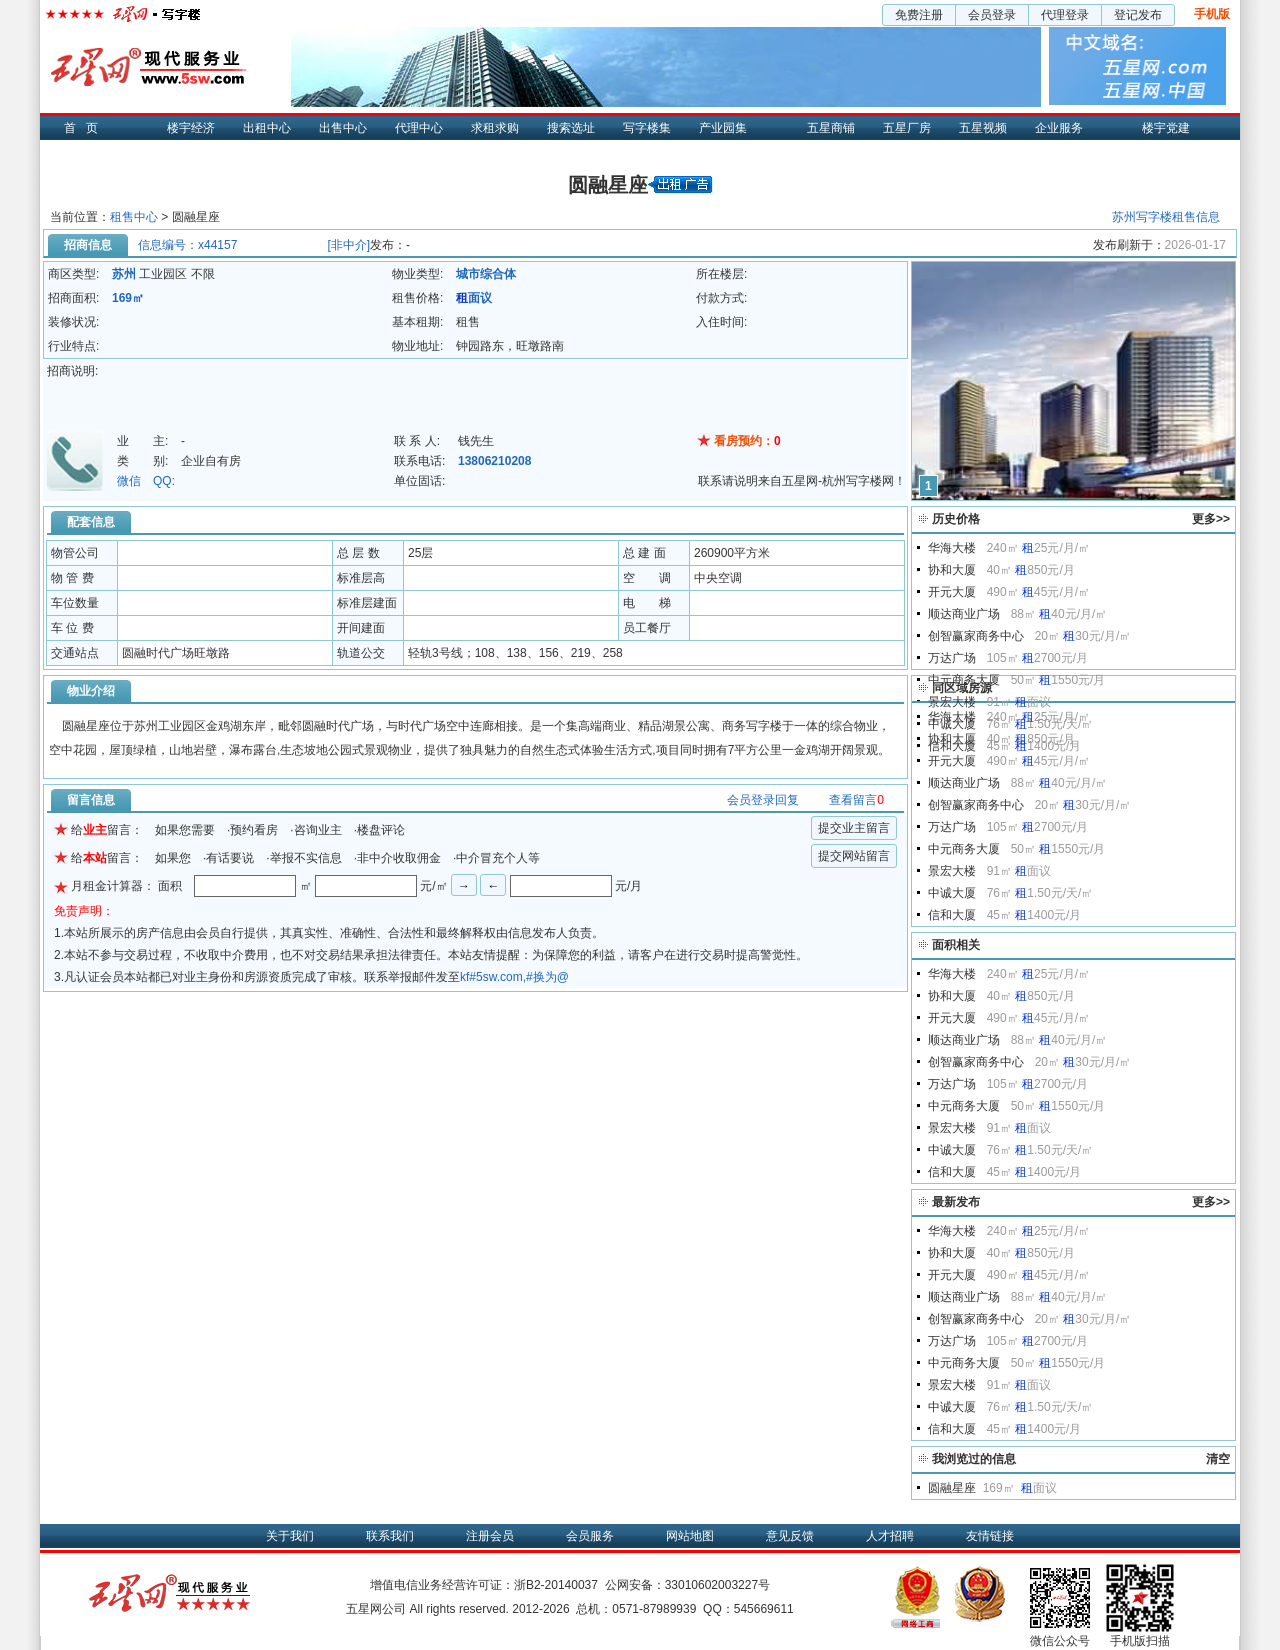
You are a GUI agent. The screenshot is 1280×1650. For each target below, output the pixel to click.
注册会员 (490, 1536)
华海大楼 (952, 548)
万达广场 (952, 658)
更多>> (1211, 519)
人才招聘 (890, 1536)
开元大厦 (952, 592)
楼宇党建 (1166, 128)
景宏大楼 (952, 702)
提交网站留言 (854, 856)
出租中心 (267, 128)
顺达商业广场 (964, 614)
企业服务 (1059, 128)
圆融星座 (952, 1488)
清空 (1218, 1459)
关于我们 (290, 1536)
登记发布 (1138, 15)
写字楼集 (647, 128)
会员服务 (590, 1536)
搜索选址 (571, 128)
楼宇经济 (191, 128)
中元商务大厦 (964, 680)
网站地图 (690, 1536)
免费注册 (919, 15)
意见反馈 (790, 1536)
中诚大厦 (952, 893)
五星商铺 (831, 128)
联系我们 (390, 1536)
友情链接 (990, 1536)
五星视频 (983, 128)
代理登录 (1065, 15)
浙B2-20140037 (556, 1585)
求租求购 (495, 128)
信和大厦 (952, 915)
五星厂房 (907, 128)
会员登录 (992, 15)
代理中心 (419, 128)
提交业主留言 (854, 828)
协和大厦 (952, 570)
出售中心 (343, 128)
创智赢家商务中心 (976, 636)
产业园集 (723, 128)
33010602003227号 (717, 1585)
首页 (86, 128)
